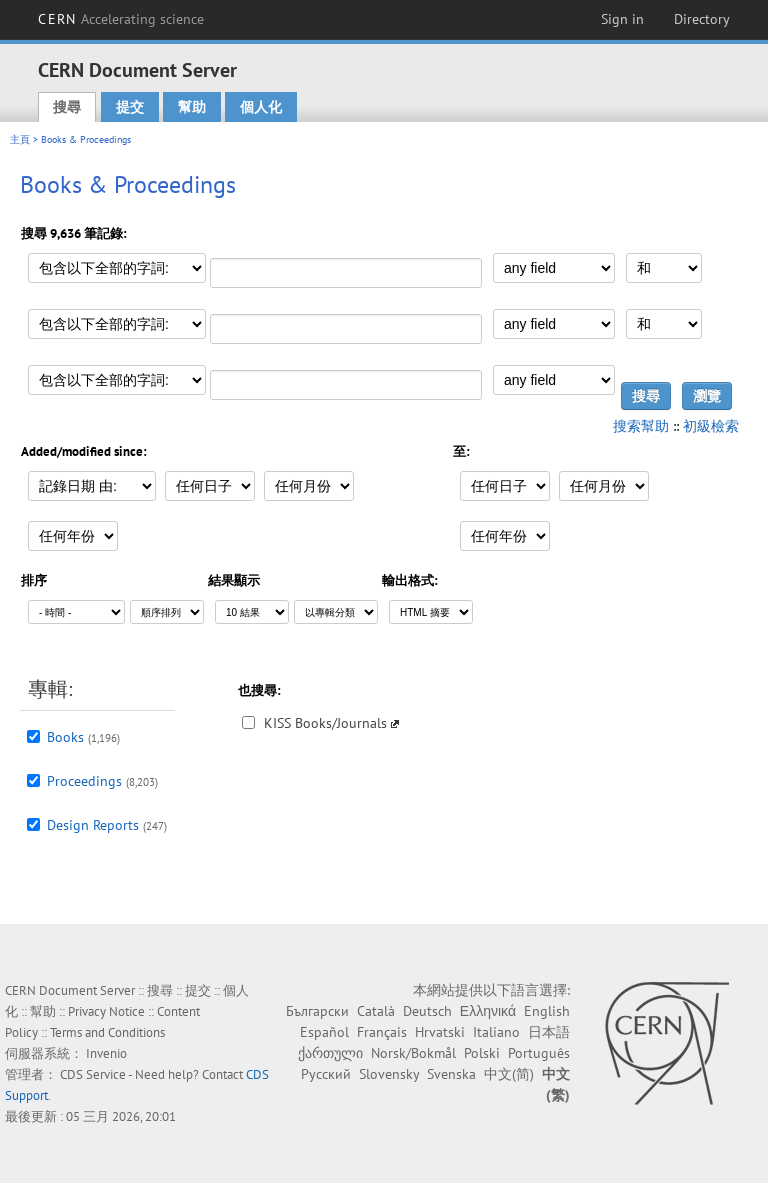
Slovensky (389, 1074)
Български (317, 1011)
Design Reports (93, 825)
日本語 (549, 1032)
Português (539, 1053)
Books (65, 737)
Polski (482, 1053)
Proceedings (84, 781)
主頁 (20, 139)
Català (376, 1011)
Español (324, 1032)
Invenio (106, 1053)
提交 (130, 107)
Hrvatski (440, 1032)
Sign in (622, 19)
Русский (326, 1074)
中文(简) (509, 1074)
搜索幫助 (641, 426)
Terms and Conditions (107, 1032)
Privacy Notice (106, 1011)
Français (382, 1032)
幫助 (192, 107)
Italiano (496, 1032)
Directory (702, 19)
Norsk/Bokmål (413, 1053)
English (547, 1011)
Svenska (451, 1074)
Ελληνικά (488, 1011)
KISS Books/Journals (325, 723)
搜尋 (67, 107)
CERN (121, 19)
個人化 (261, 107)
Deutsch (427, 1011)
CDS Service (93, 1074)
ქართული (330, 1053)
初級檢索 (711, 426)
